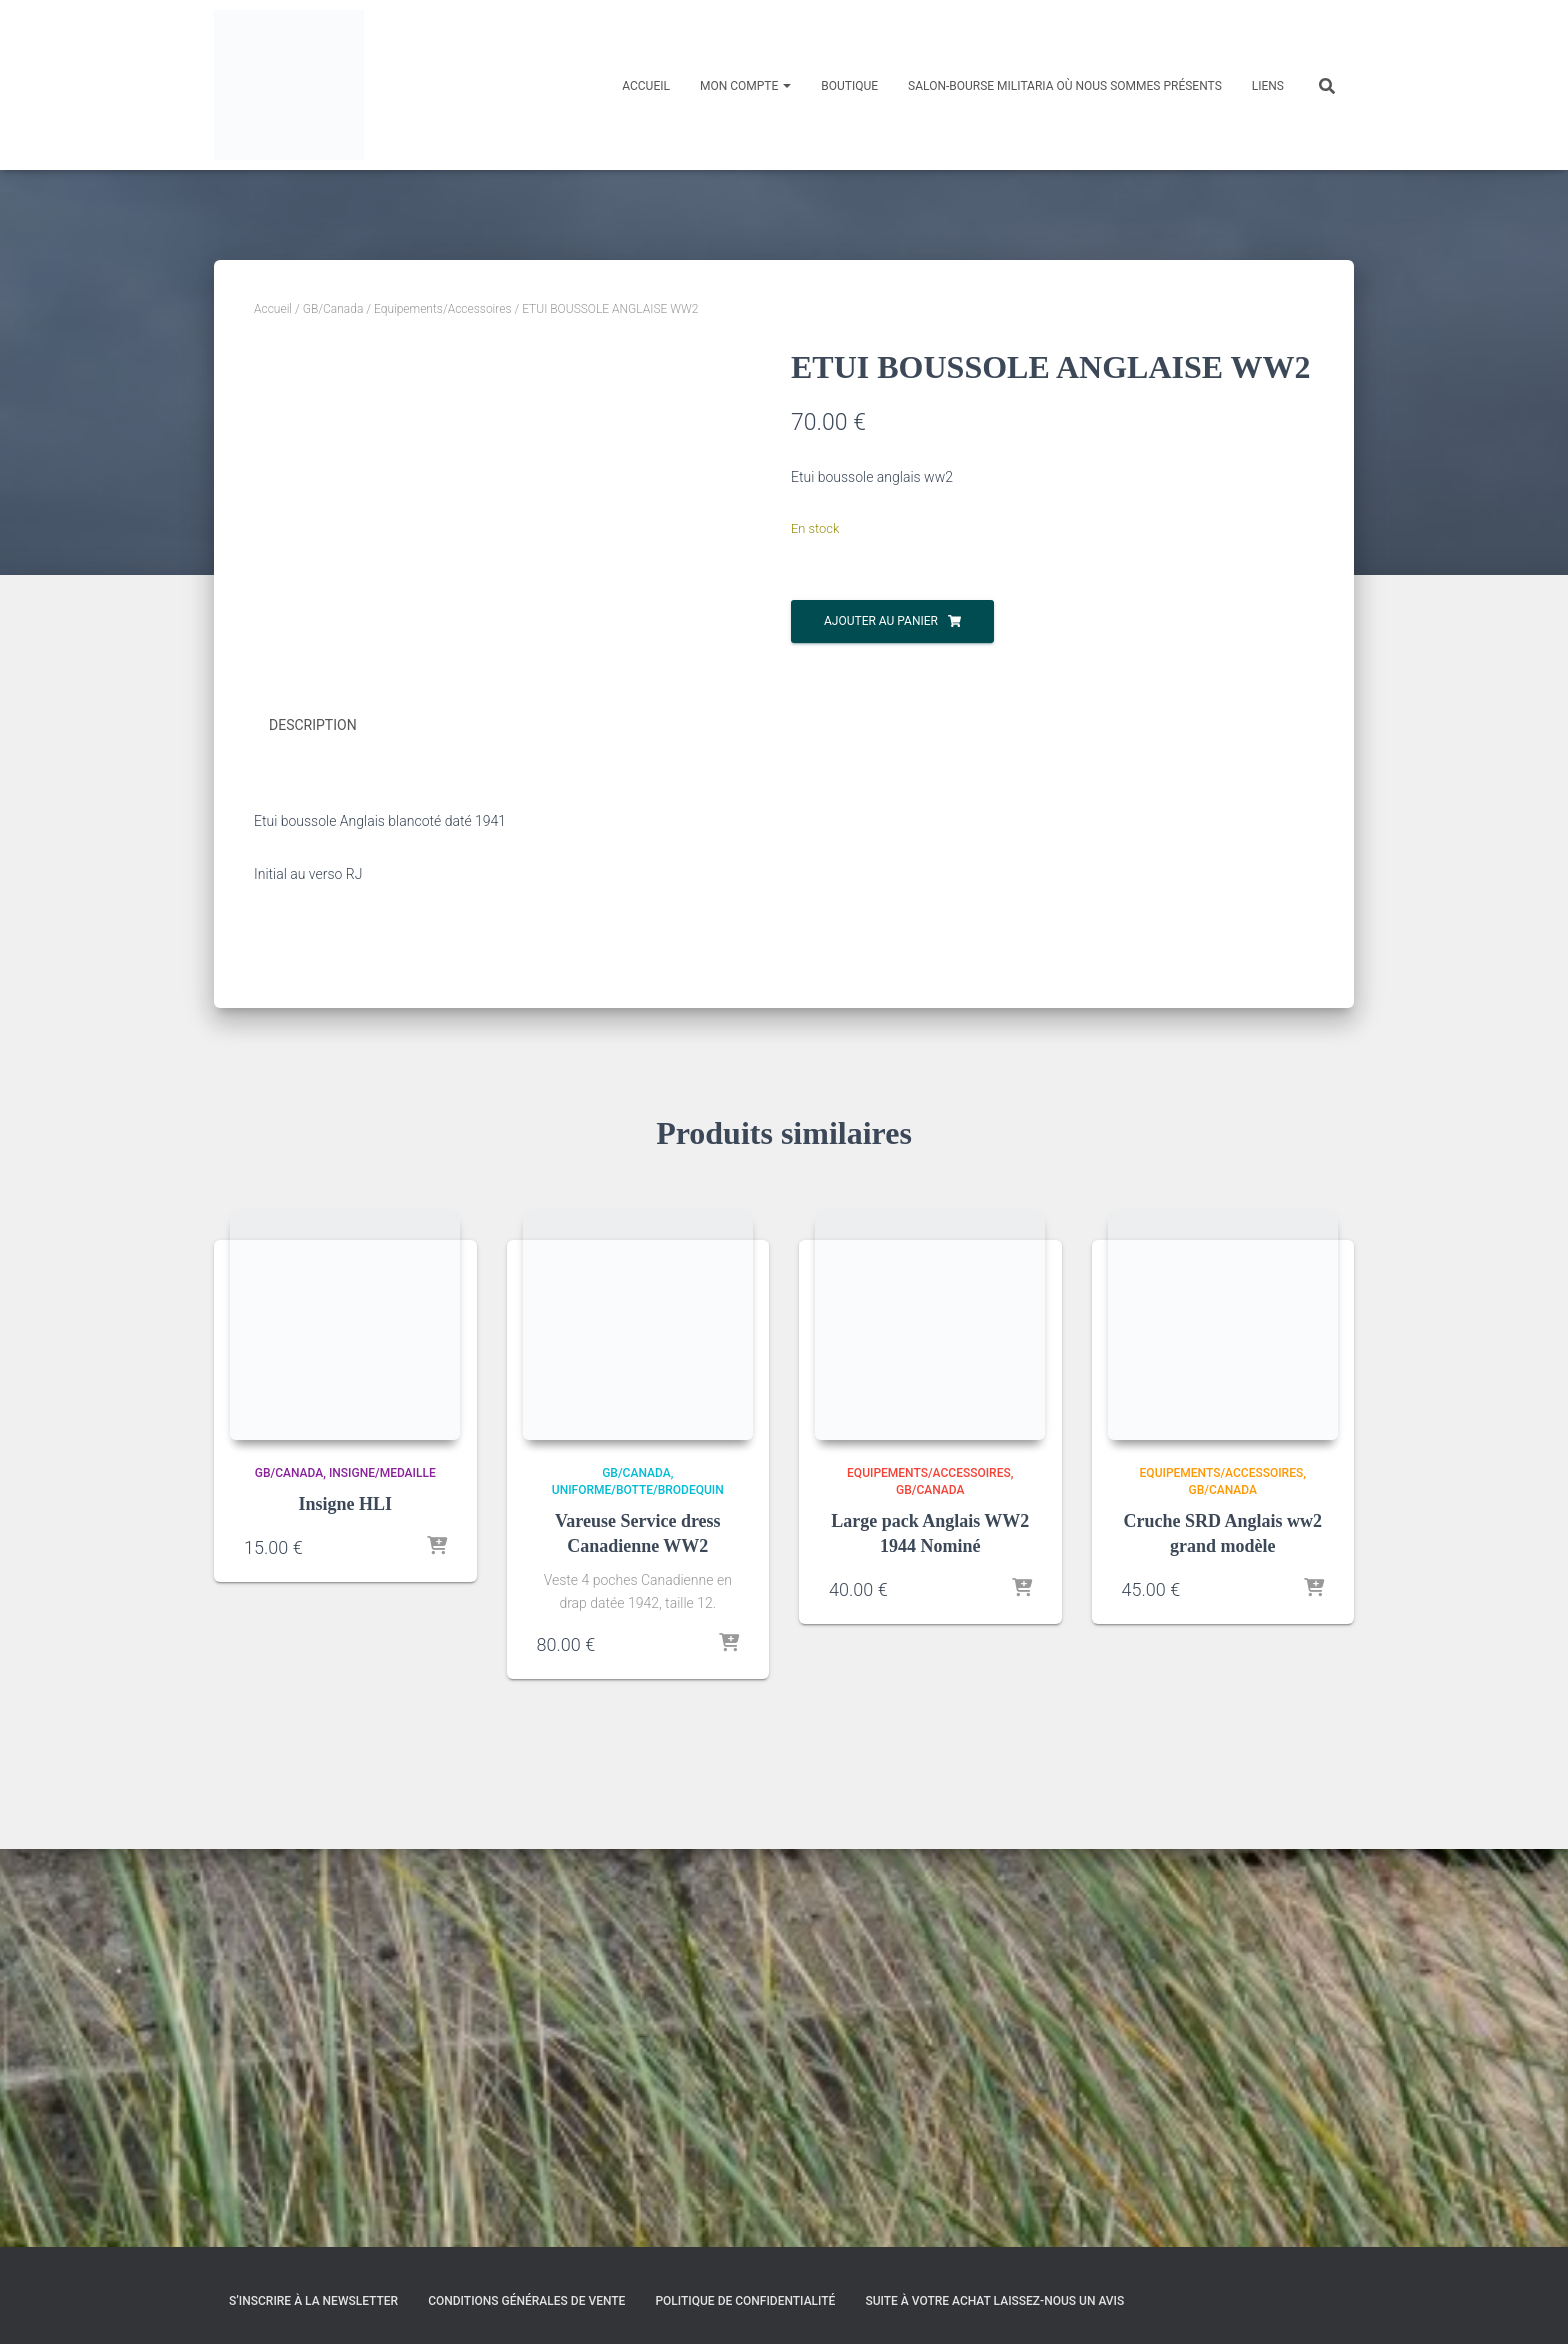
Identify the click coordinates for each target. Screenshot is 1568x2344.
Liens (1268, 86)
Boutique (849, 86)
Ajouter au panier (881, 621)
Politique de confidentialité (745, 2301)
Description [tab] (313, 1124)
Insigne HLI (345, 1901)
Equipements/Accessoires (443, 309)
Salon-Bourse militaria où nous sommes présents (1065, 86)
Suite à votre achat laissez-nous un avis (994, 2301)
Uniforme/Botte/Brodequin (638, 1887)
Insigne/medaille (382, 1870)
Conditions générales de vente (526, 2301)
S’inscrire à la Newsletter (313, 2301)
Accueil (646, 86)
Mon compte (745, 86)
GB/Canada (333, 309)
